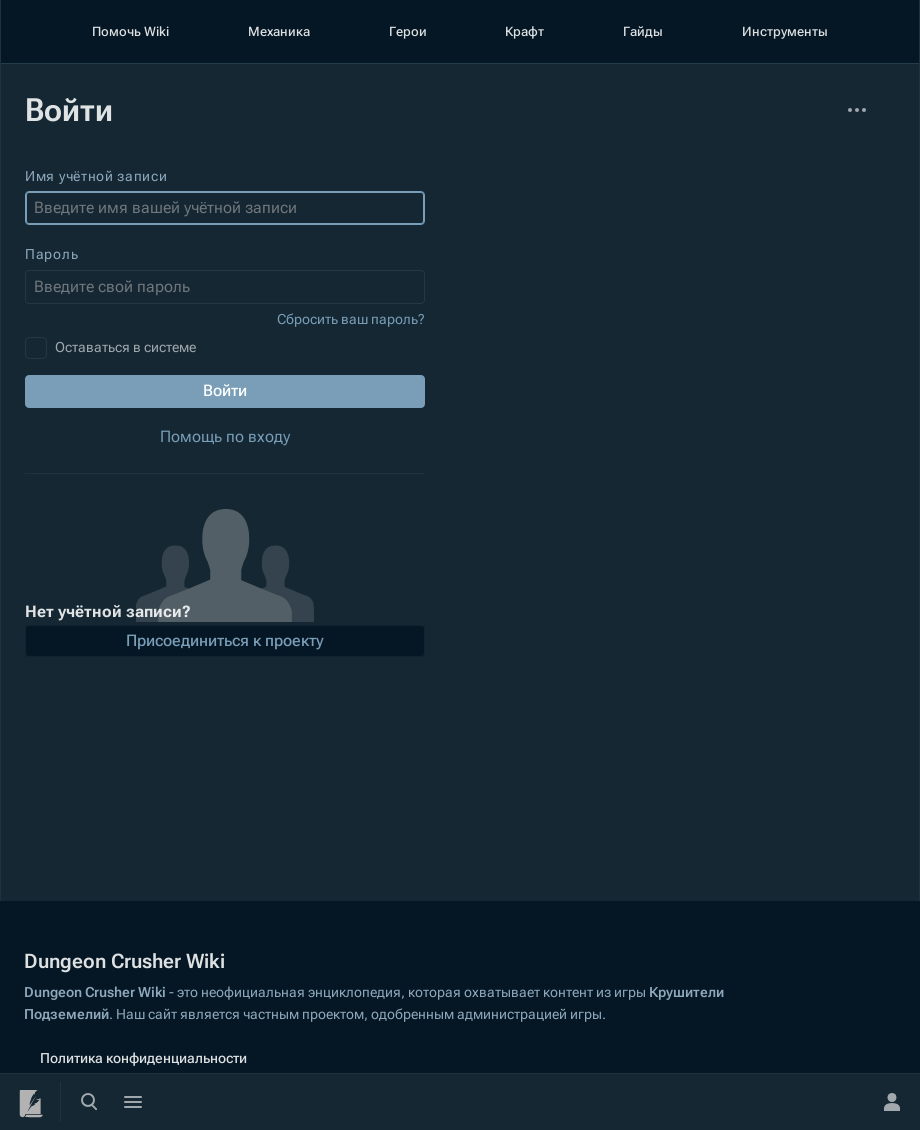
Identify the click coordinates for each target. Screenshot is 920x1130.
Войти (225, 390)
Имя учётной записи (96, 176)
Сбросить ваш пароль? (351, 319)
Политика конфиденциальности (143, 1058)
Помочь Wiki (130, 31)
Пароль (51, 254)
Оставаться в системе (125, 347)
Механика (279, 31)
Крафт (524, 31)
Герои (408, 31)
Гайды (643, 31)
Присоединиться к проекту (225, 640)
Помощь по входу (225, 436)
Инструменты (785, 31)
